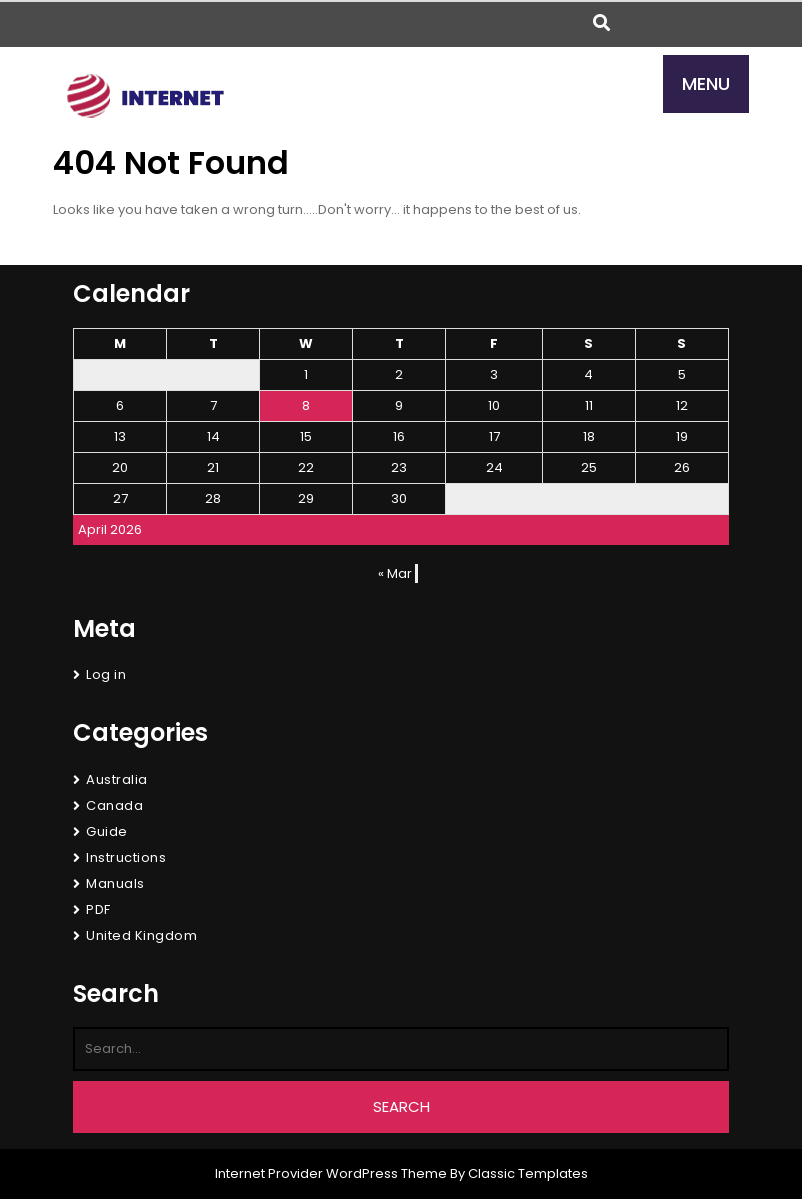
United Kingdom (141, 935)
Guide (107, 831)
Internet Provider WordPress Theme (331, 1173)
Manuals (115, 883)
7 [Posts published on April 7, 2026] (213, 405)
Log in (106, 674)
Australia (117, 779)
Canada (114, 805)
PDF (98, 909)
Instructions (126, 857)
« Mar (395, 573)
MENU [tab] (706, 83)
